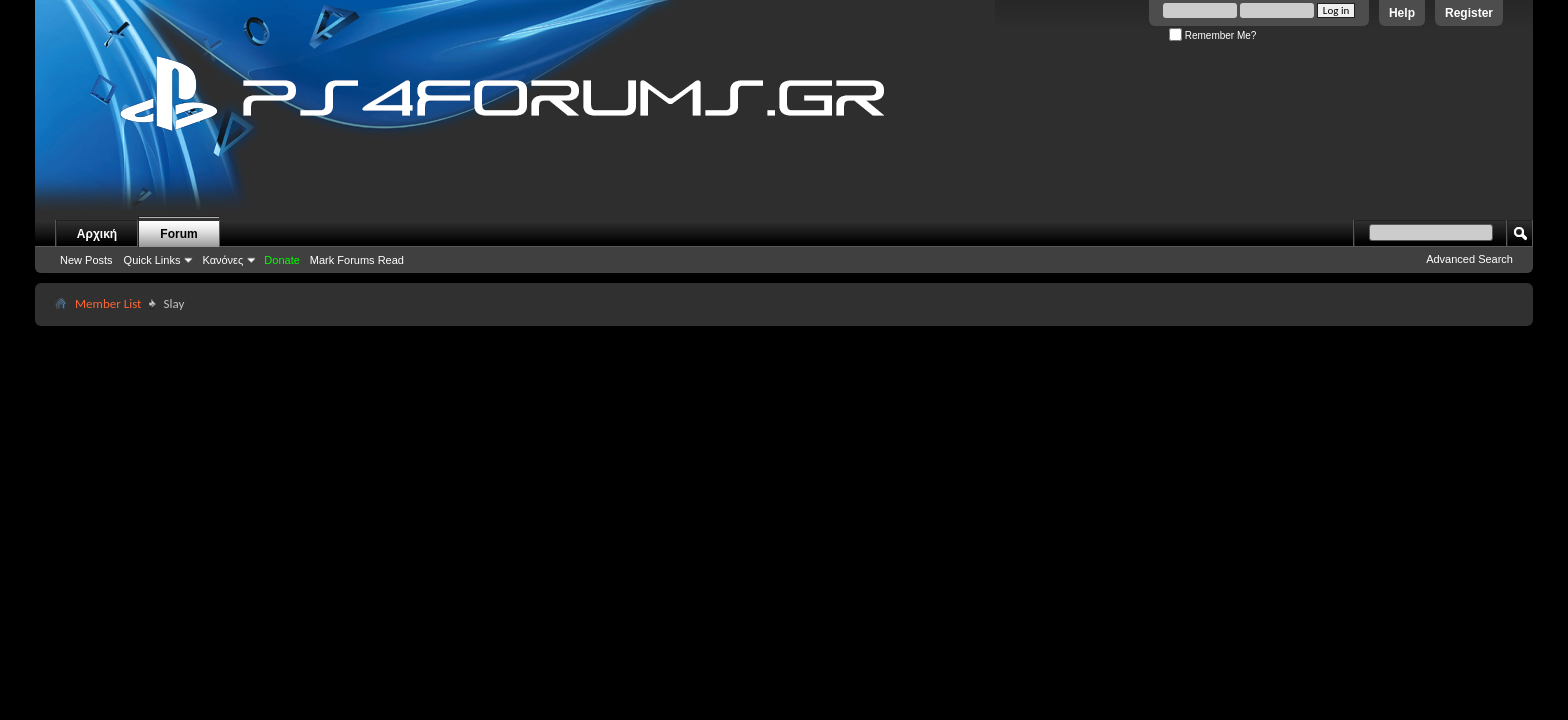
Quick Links (152, 260)
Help (1402, 13)
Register (1469, 13)
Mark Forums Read (357, 260)
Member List (108, 303)
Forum (178, 234)
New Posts (86, 260)
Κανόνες (222, 260)
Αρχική (97, 234)
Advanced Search (1469, 259)
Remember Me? (1212, 35)
